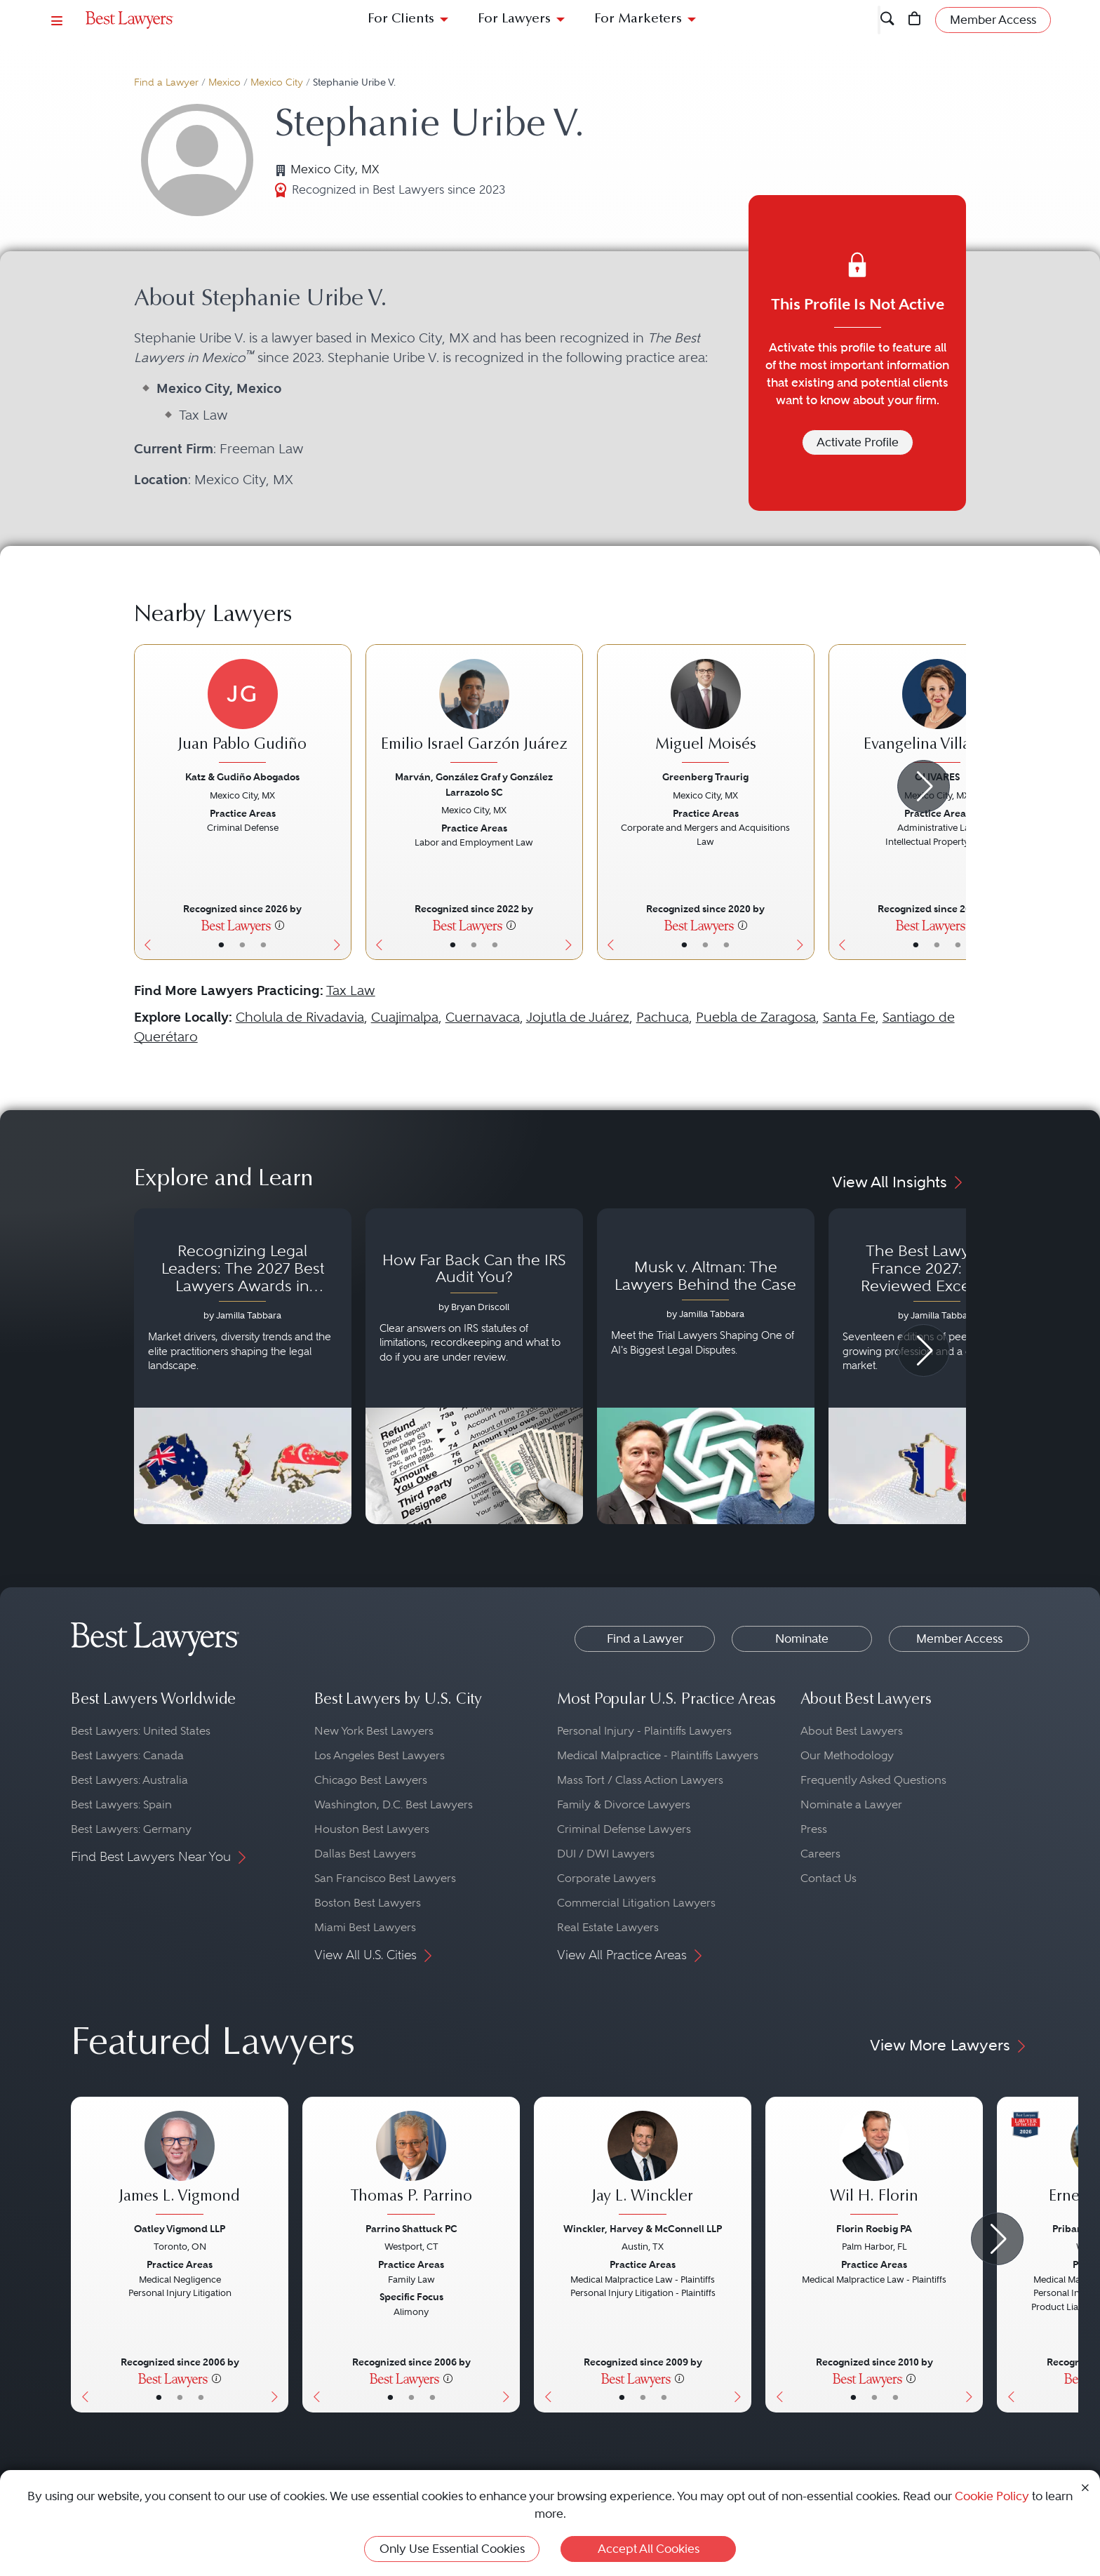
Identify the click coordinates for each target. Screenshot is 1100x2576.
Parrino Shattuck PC (411, 2228)
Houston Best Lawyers (371, 1829)
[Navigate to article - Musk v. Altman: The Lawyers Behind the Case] (705, 1366)
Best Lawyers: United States (140, 1730)
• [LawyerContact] (263, 944)
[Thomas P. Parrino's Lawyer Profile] (411, 2165)
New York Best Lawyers (374, 1730)
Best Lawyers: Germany (131, 1829)
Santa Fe (849, 1017)
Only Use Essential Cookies (452, 2549)
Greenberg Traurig (705, 776)
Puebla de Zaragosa (756, 1017)
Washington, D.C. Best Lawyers (393, 1804)
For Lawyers (514, 19)
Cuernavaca (482, 1017)
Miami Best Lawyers (365, 1927)
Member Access (959, 1638)
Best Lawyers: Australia (129, 1780)
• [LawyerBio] (242, 944)
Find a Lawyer (166, 82)
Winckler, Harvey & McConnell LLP (642, 2228)
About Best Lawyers (851, 1730)
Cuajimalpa (404, 1017)
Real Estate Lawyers (608, 1927)
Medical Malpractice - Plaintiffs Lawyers (657, 1755)
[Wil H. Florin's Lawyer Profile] (874, 2165)
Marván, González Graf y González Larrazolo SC (474, 784)
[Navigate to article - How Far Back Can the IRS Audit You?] (474, 1366)
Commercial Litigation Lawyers (636, 1902)
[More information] (279, 925)
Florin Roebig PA (874, 2228)
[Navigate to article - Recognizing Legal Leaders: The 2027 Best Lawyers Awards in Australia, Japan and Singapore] (242, 1366)
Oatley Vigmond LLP (179, 2228)
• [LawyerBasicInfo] (221, 944)
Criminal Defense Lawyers (624, 1829)
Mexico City (276, 82)
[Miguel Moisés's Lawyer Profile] (706, 713)
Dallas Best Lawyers (365, 1853)
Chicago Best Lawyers (370, 1780)
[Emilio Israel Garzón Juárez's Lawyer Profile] (474, 713)
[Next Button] (340, 802)
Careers (820, 1853)
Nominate (802, 1638)
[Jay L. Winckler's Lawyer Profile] (642, 2165)
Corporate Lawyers (606, 1878)
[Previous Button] (145, 802)
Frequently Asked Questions (873, 1780)
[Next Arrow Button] (923, 786)
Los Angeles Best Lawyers (379, 1755)
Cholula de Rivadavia (300, 1017)
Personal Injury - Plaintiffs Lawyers (644, 1730)
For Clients (401, 19)
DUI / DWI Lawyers (606, 1853)
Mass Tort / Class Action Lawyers (640, 1780)
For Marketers (638, 19)
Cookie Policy (992, 2496)
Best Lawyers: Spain (121, 1804)
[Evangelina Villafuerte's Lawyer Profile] (937, 713)
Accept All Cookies (648, 2549)
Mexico (224, 82)
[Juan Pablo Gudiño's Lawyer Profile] (243, 713)
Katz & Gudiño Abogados (242, 776)
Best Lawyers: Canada (127, 1755)
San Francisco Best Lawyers (385, 1878)
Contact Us (828, 1878)
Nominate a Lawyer (851, 1804)
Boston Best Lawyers (367, 1902)
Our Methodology (847, 1755)
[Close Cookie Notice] (1085, 2486)
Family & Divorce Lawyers (623, 1804)
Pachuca (662, 1017)
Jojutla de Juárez (577, 1017)
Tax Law (350, 990)
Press (813, 1829)
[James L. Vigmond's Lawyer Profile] (179, 2165)
